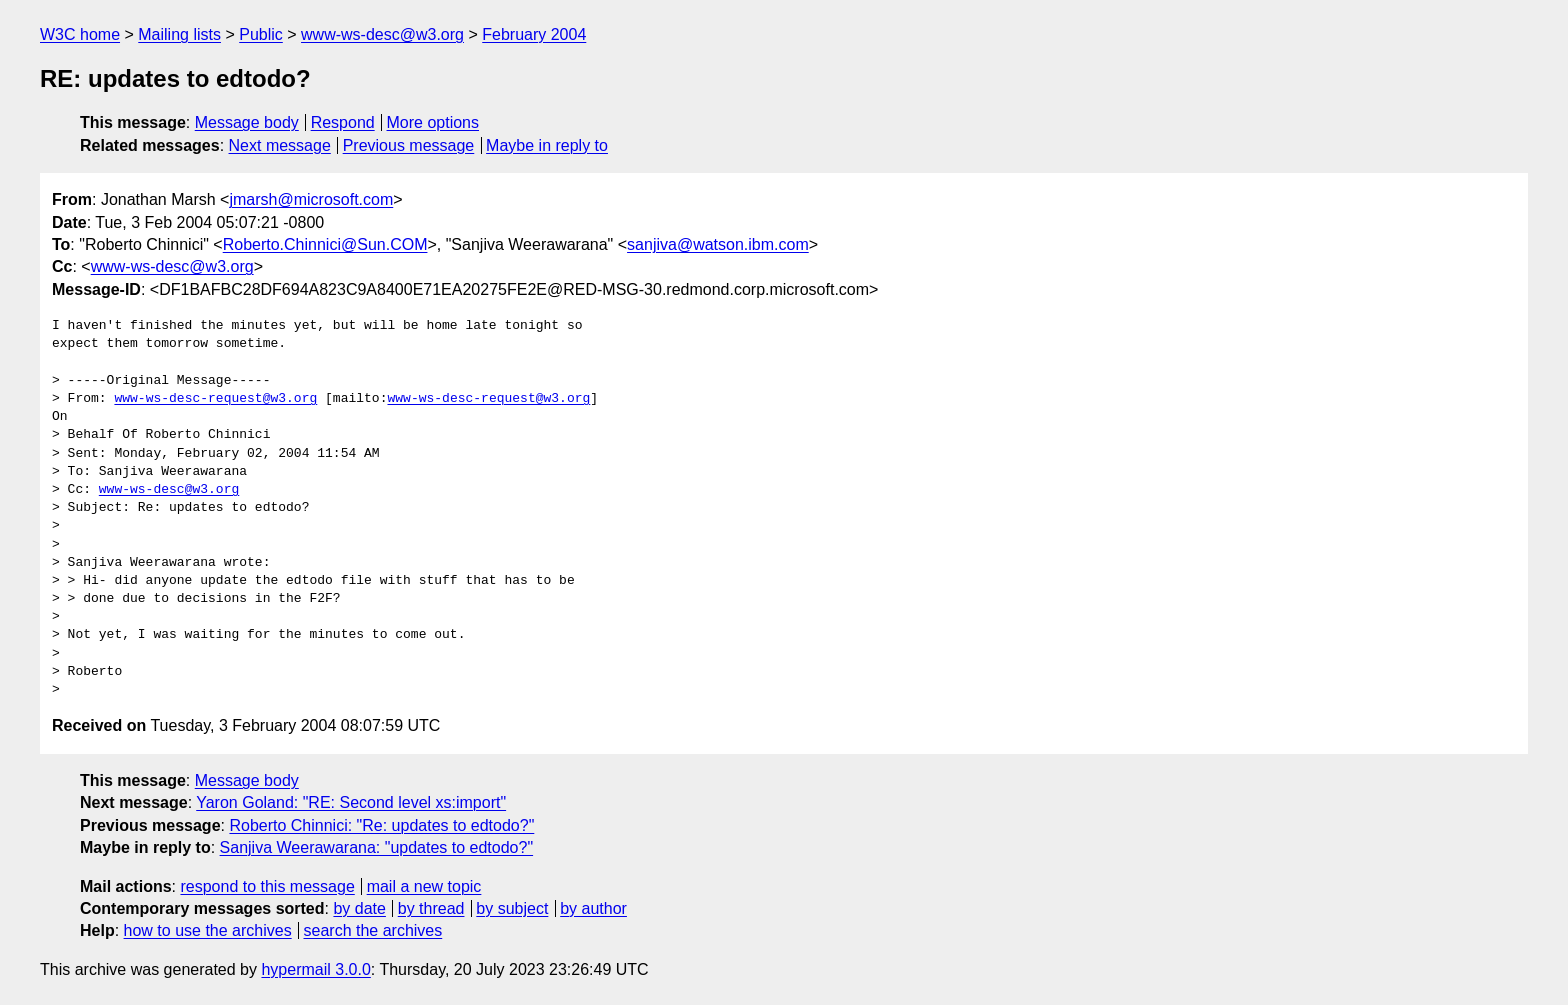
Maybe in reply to (547, 145)
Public (261, 34)
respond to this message (267, 886)
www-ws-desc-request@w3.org (215, 399)
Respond (343, 122)
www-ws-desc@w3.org (382, 34)
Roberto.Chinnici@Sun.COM (325, 244)
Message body (247, 122)
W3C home (80, 34)
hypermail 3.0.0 (315, 969)
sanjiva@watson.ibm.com (718, 244)
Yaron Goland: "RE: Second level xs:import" (351, 802)
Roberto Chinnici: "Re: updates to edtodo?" (381, 825)
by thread (431, 908)
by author (593, 908)
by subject (512, 908)
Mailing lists (179, 34)
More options (433, 122)
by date (359, 908)
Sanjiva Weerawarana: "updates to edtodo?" (377, 847)
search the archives (373, 930)
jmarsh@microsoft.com (311, 199)
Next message (280, 145)
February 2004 (534, 34)
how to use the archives (208, 930)
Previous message (409, 145)
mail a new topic (424, 886)
